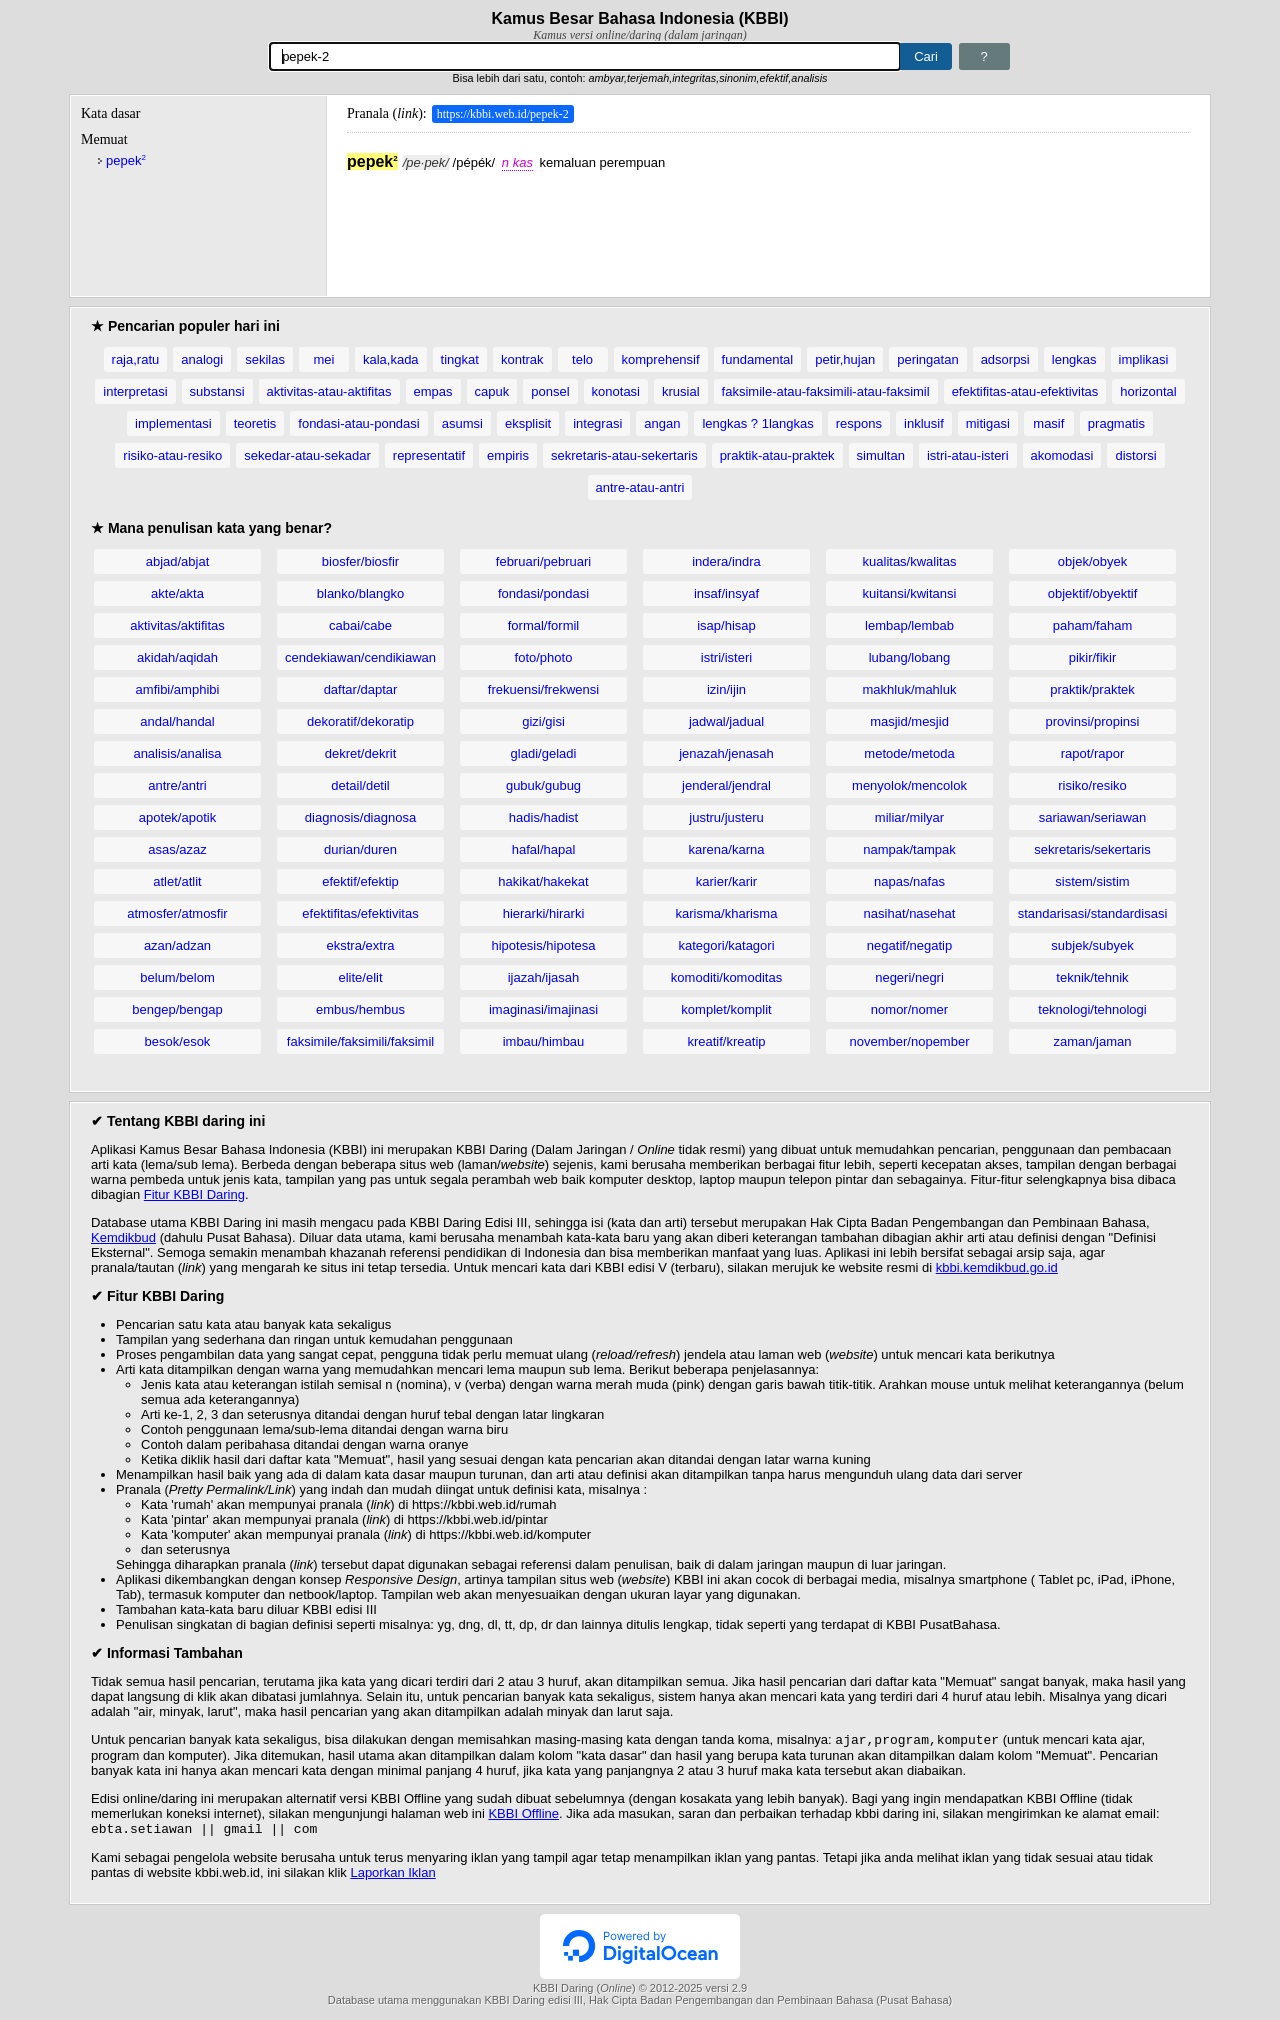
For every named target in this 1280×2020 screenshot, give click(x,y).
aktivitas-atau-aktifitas (329, 391)
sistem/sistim (1092, 881)
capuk (492, 391)
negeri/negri (909, 977)
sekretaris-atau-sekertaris (624, 455)
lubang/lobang (910, 657)
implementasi (173, 423)
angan (662, 423)
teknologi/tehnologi (1092, 1009)
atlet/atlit (177, 881)
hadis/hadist (543, 817)
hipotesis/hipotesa (543, 945)
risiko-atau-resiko (172, 455)
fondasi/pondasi (543, 593)
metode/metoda (909, 753)
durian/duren (360, 849)
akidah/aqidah (177, 657)
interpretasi (135, 391)
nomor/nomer (909, 1009)
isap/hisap (726, 625)
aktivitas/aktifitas (177, 625)
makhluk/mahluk (910, 689)
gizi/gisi (543, 721)
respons (859, 423)
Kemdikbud (123, 1237)
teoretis (255, 423)
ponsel (550, 391)
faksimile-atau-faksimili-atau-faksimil (826, 391)
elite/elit (360, 977)
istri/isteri (726, 657)
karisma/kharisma (727, 913)
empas (433, 391)
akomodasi (1062, 455)
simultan (881, 455)
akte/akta (177, 593)
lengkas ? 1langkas (757, 423)
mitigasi (988, 423)
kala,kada (391, 359)
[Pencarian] (585, 56)
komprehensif (661, 359)
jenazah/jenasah (726, 753)
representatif (429, 455)
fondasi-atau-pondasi (358, 423)
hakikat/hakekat (543, 881)
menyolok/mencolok (909, 785)
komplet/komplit (726, 1009)
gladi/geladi (544, 753)
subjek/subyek (1092, 945)
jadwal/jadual (726, 721)
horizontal (1148, 391)
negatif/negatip (909, 945)
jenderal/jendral (726, 785)
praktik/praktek (1092, 689)
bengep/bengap (177, 1009)
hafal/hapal (544, 849)
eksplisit (528, 423)
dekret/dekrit (361, 753)
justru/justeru (726, 817)
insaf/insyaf (726, 593)
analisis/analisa (177, 753)
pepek (126, 160)
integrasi (597, 423)
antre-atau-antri (640, 487)
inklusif (924, 423)
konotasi (616, 391)
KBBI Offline (523, 1815)
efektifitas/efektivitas (360, 913)
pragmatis (1116, 423)
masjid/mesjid (909, 721)
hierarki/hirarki (544, 913)
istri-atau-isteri (968, 455)
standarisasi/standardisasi (1093, 913)
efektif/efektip (360, 881)
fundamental (758, 359)
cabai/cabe (360, 625)
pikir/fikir (1093, 657)
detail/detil (360, 785)
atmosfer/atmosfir (177, 913)
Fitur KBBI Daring (194, 1194)
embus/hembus (360, 1009)
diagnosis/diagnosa (360, 817)
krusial (681, 391)
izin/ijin (726, 689)
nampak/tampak (909, 849)
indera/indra (726, 561)
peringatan (927, 359)
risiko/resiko (1092, 785)
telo (582, 359)
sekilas (265, 359)
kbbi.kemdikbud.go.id (997, 1267)
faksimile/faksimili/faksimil (360, 1041)
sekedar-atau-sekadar (307, 455)
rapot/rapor (1093, 753)
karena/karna (727, 849)
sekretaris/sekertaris (1092, 849)
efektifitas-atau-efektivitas (1025, 391)
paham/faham (1093, 625)
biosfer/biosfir (360, 561)
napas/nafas (909, 881)
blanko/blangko (360, 593)
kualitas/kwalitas (910, 561)
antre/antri (177, 785)
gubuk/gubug (543, 785)
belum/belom (177, 977)
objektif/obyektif (1093, 593)
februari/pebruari (543, 561)
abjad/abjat (178, 561)
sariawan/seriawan (1093, 817)
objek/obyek (1092, 561)
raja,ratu (136, 359)
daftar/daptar (361, 689)
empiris (508, 455)
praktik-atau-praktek (777, 455)
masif (1048, 423)
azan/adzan (177, 945)
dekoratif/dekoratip (360, 721)
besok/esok (178, 1041)
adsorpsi (1005, 359)
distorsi (1135, 455)
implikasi (1144, 359)
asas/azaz (177, 849)
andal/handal (177, 721)
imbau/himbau (544, 1041)
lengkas (1074, 359)
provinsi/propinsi (1093, 721)
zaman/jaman (1092, 1041)
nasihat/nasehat (910, 913)
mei (323, 359)
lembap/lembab (909, 625)
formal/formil (544, 625)
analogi (202, 359)
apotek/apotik (177, 817)
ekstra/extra (361, 945)
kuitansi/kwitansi (910, 593)
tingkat (460, 359)
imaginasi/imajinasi (543, 1009)
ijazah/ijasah (544, 977)
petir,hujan (845, 359)
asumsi (462, 423)
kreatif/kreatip (726, 1041)
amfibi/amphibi (178, 689)
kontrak (522, 359)
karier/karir (726, 881)
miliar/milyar (909, 817)
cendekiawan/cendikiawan (360, 657)
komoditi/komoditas (726, 977)
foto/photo (544, 657)
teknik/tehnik (1092, 977)
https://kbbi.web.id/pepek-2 (503, 114)
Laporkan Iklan (392, 1876)
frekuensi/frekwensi (543, 689)
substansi (217, 391)
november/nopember (910, 1041)
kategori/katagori (726, 945)
